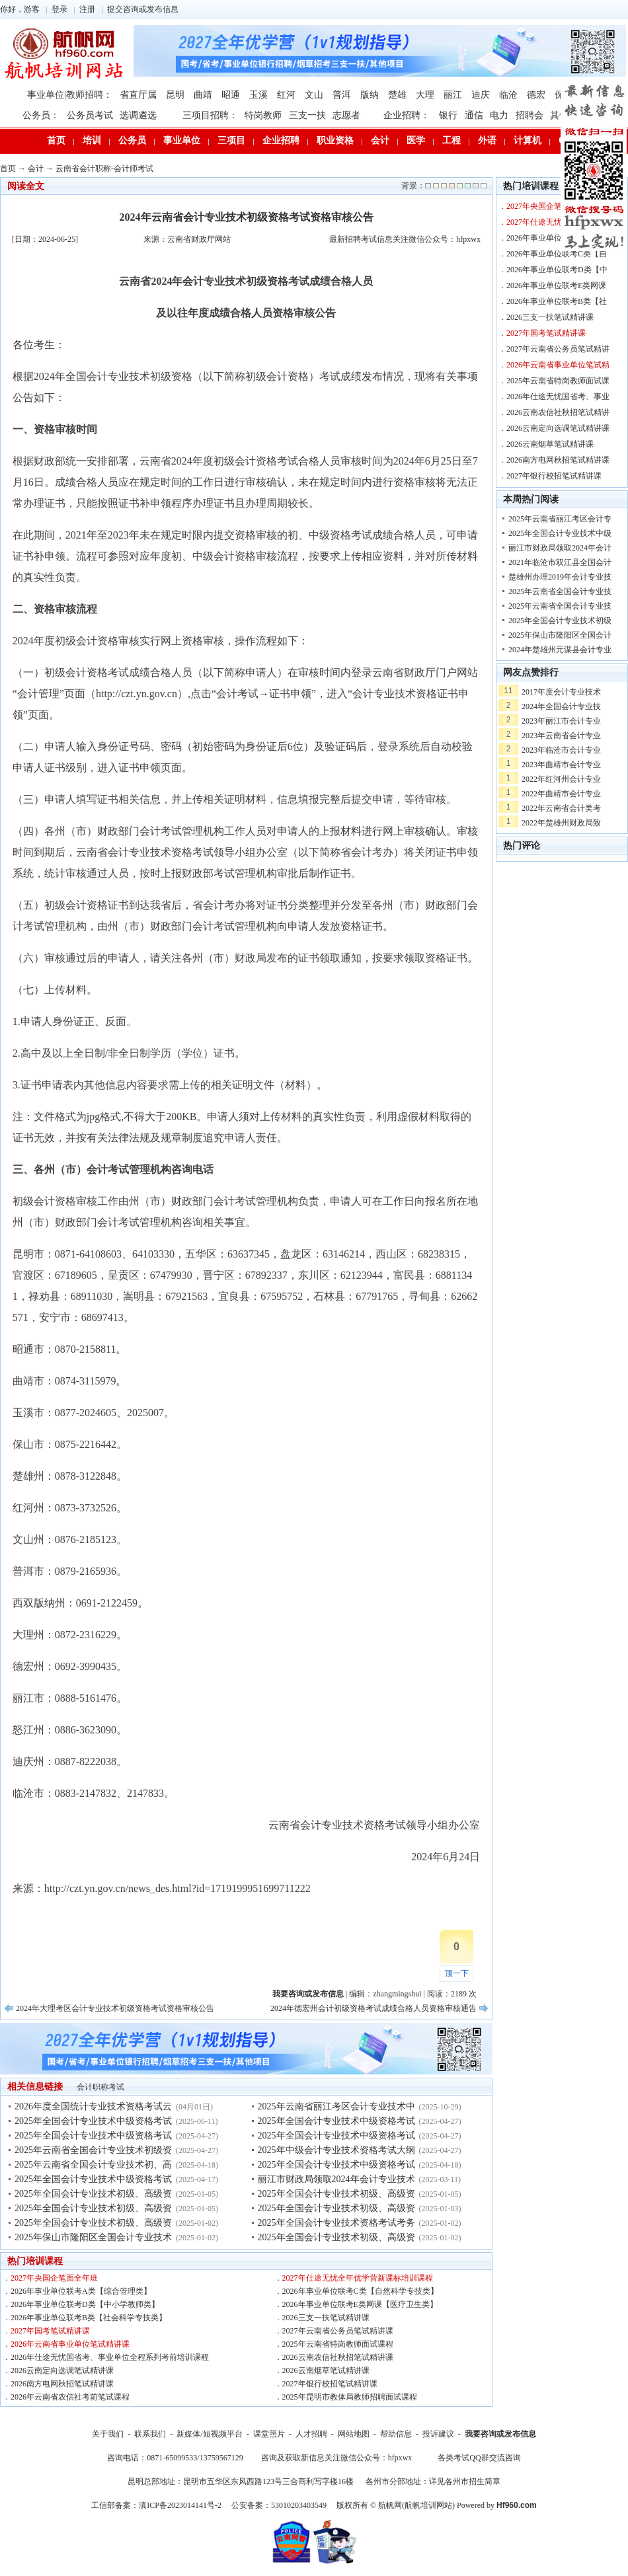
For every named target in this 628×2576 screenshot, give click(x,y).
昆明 (175, 95)
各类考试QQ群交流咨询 (479, 2457)
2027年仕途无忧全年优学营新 (557, 222)
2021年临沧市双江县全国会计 (559, 562)
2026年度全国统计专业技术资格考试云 (93, 2106)
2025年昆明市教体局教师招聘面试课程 (349, 2397)
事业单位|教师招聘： (69, 95)
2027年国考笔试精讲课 (50, 2330)
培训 (92, 140)
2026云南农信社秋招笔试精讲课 (337, 2357)
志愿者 (346, 115)
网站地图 (354, 2434)
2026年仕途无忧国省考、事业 (557, 396)
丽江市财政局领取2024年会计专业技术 (336, 2179)
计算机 (527, 140)
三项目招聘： (210, 115)
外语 (487, 140)
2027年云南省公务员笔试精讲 (557, 349)
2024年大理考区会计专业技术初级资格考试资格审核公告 (115, 2008)
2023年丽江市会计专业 (561, 721)
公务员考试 (90, 115)
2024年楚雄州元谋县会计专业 (559, 649)
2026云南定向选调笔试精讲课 (62, 2370)
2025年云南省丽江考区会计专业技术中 (336, 2106)
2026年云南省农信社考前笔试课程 (70, 2397)
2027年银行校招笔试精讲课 (329, 2383)
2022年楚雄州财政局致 (561, 822)
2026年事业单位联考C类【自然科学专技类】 (360, 2291)
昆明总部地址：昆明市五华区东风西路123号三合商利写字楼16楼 (241, 2481)
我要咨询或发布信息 (500, 2434)
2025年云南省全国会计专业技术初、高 (93, 2165)
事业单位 (181, 140)
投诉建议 (438, 2434)
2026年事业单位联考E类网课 (556, 285)
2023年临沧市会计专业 (561, 750)
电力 (499, 115)
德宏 (536, 95)
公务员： (40, 115)
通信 (474, 115)
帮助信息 (396, 2434)
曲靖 (203, 95)
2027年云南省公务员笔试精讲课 (337, 2330)
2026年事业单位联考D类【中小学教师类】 (85, 2304)
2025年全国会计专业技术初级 (559, 620)
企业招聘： (406, 115)
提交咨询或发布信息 (142, 9)
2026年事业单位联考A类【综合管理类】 (81, 2291)
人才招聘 (311, 2434)
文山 (314, 95)
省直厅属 (138, 95)
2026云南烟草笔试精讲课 (326, 2370)
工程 (451, 140)
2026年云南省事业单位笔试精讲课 (70, 2344)
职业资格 (335, 140)
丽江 (453, 95)
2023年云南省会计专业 (561, 735)
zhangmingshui (397, 1993)
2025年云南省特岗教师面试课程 (337, 2344)
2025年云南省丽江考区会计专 (559, 518)
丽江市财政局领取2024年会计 (559, 547)
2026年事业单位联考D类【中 (557, 269)
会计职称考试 (100, 2087)
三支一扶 (307, 115)
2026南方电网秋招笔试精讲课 (62, 2383)
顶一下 (457, 1973)
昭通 (230, 95)
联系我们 (150, 2434)
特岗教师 (263, 115)
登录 (59, 9)
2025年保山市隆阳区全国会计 (559, 635)
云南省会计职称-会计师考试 (104, 168)
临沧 (508, 95)
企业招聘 (280, 140)
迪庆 (480, 95)
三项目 (231, 140)
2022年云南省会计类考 (561, 808)
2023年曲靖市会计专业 (561, 764)
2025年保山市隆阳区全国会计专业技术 (93, 2237)
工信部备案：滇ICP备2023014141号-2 (156, 2505)
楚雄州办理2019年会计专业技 (559, 577)
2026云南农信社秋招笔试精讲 (557, 412)
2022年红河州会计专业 (561, 779)
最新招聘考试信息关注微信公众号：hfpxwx (405, 239)
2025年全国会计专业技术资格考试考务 (336, 2223)
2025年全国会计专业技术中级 (559, 533)
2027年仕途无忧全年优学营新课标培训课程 (357, 2278)
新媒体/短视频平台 (209, 2434)
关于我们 (108, 2434)
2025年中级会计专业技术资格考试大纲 (336, 2150)
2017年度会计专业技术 (561, 692)
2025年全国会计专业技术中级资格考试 (93, 2121)
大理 (425, 95)
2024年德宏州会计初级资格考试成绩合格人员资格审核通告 (373, 2008)
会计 (380, 140)
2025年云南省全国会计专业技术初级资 (93, 2150)
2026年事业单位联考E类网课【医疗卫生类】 (360, 2304)
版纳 (369, 95)
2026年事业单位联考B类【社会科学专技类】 (89, 2317)
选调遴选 (138, 115)
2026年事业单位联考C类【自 (556, 253)
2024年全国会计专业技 (561, 706)
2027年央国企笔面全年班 (54, 2278)
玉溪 (258, 95)
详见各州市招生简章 (464, 2481)
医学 (416, 140)
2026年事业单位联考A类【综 (557, 238)
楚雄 (397, 95)
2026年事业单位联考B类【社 (556, 301)
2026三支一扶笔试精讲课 (326, 2317)
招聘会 (529, 115)
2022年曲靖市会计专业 (561, 793)
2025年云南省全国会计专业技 (559, 591)
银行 (448, 115)
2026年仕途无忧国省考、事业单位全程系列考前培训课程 (110, 2357)
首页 (56, 140)
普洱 (342, 95)
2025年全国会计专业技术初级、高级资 (93, 2194)
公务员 (132, 140)
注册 (87, 9)
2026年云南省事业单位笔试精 (557, 364)
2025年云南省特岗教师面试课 (557, 380)
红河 (286, 95)
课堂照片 (269, 2434)
